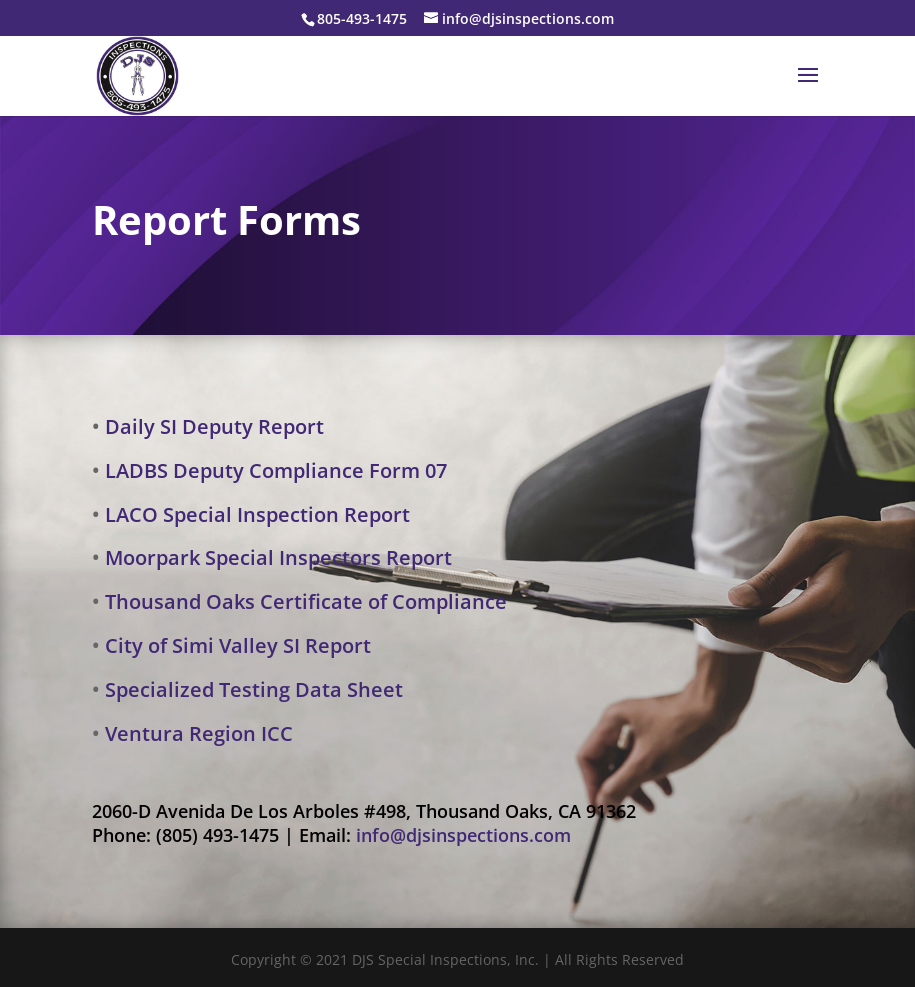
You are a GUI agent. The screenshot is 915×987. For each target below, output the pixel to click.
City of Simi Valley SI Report (238, 645)
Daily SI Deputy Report (214, 426)
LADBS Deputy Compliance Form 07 (276, 470)
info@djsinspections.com (463, 835)
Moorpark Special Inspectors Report (278, 557)
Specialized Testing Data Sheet (254, 689)
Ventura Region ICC (199, 733)
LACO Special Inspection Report (257, 514)
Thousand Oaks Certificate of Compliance (306, 601)
